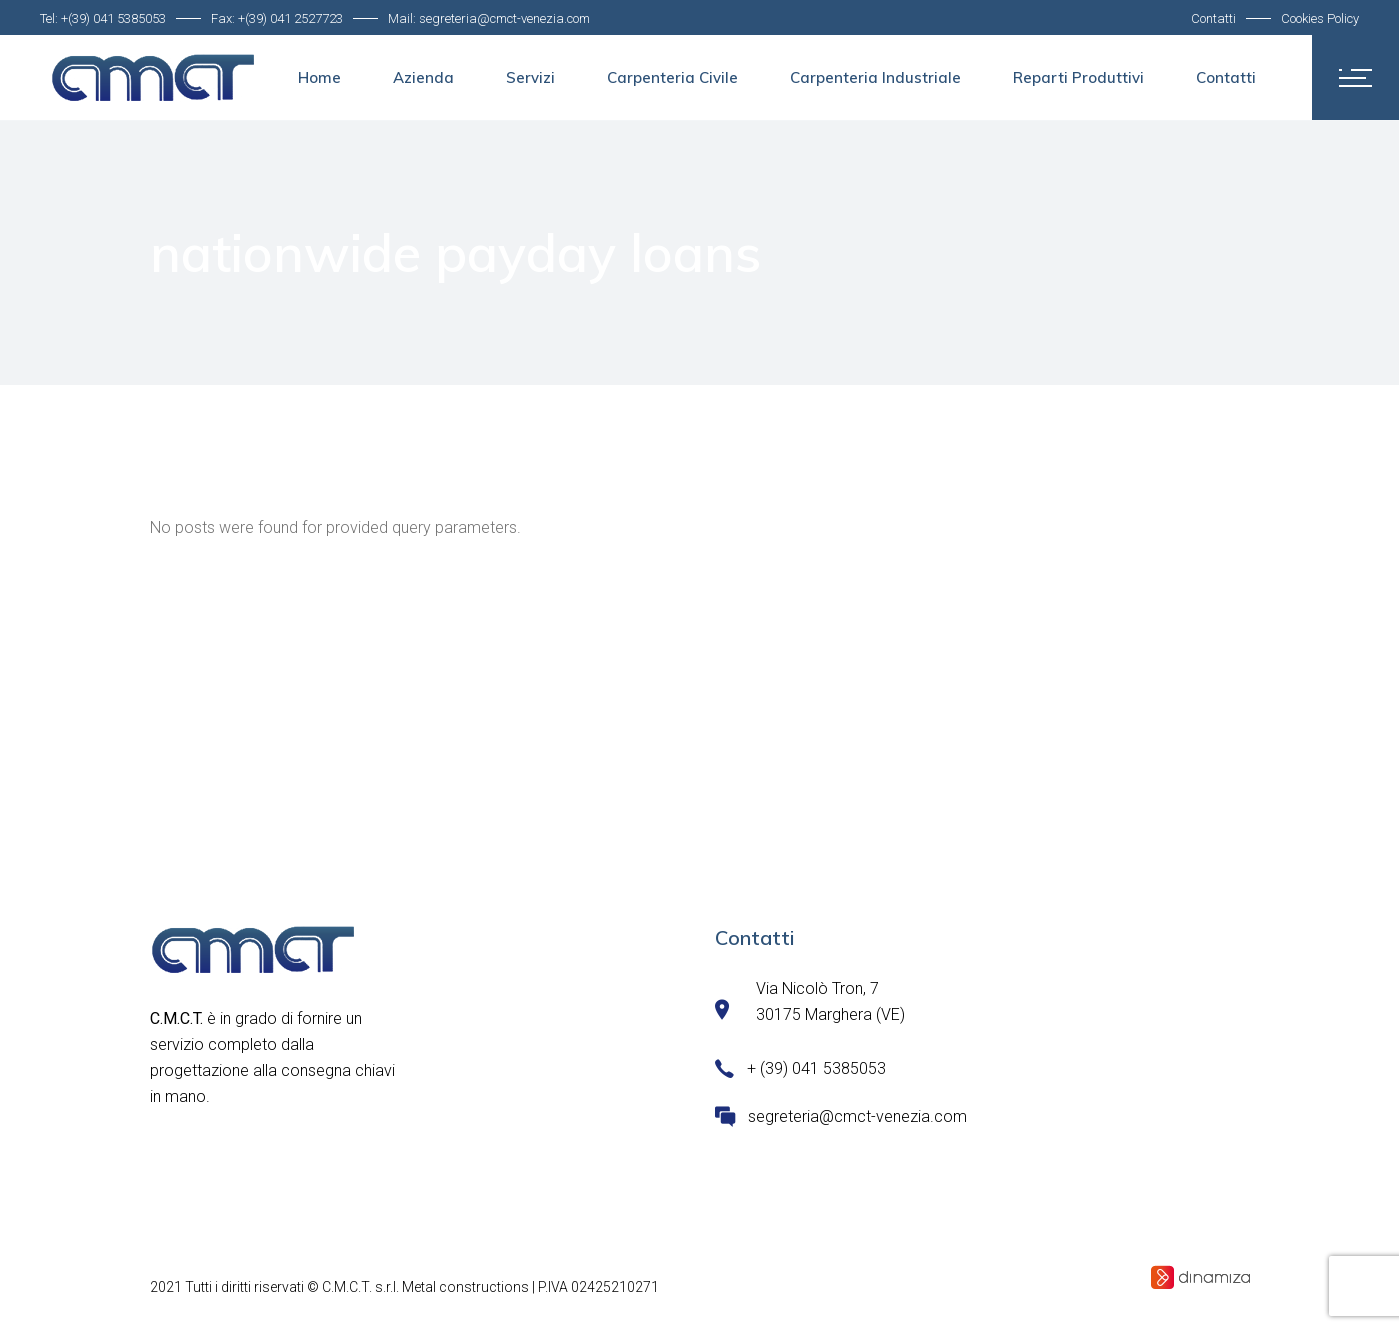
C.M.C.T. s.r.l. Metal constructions (425, 1287)
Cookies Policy (1320, 18)
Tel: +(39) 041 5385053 (103, 18)
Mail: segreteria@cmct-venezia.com (489, 18)
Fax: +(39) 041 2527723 (277, 18)
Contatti (1213, 18)
